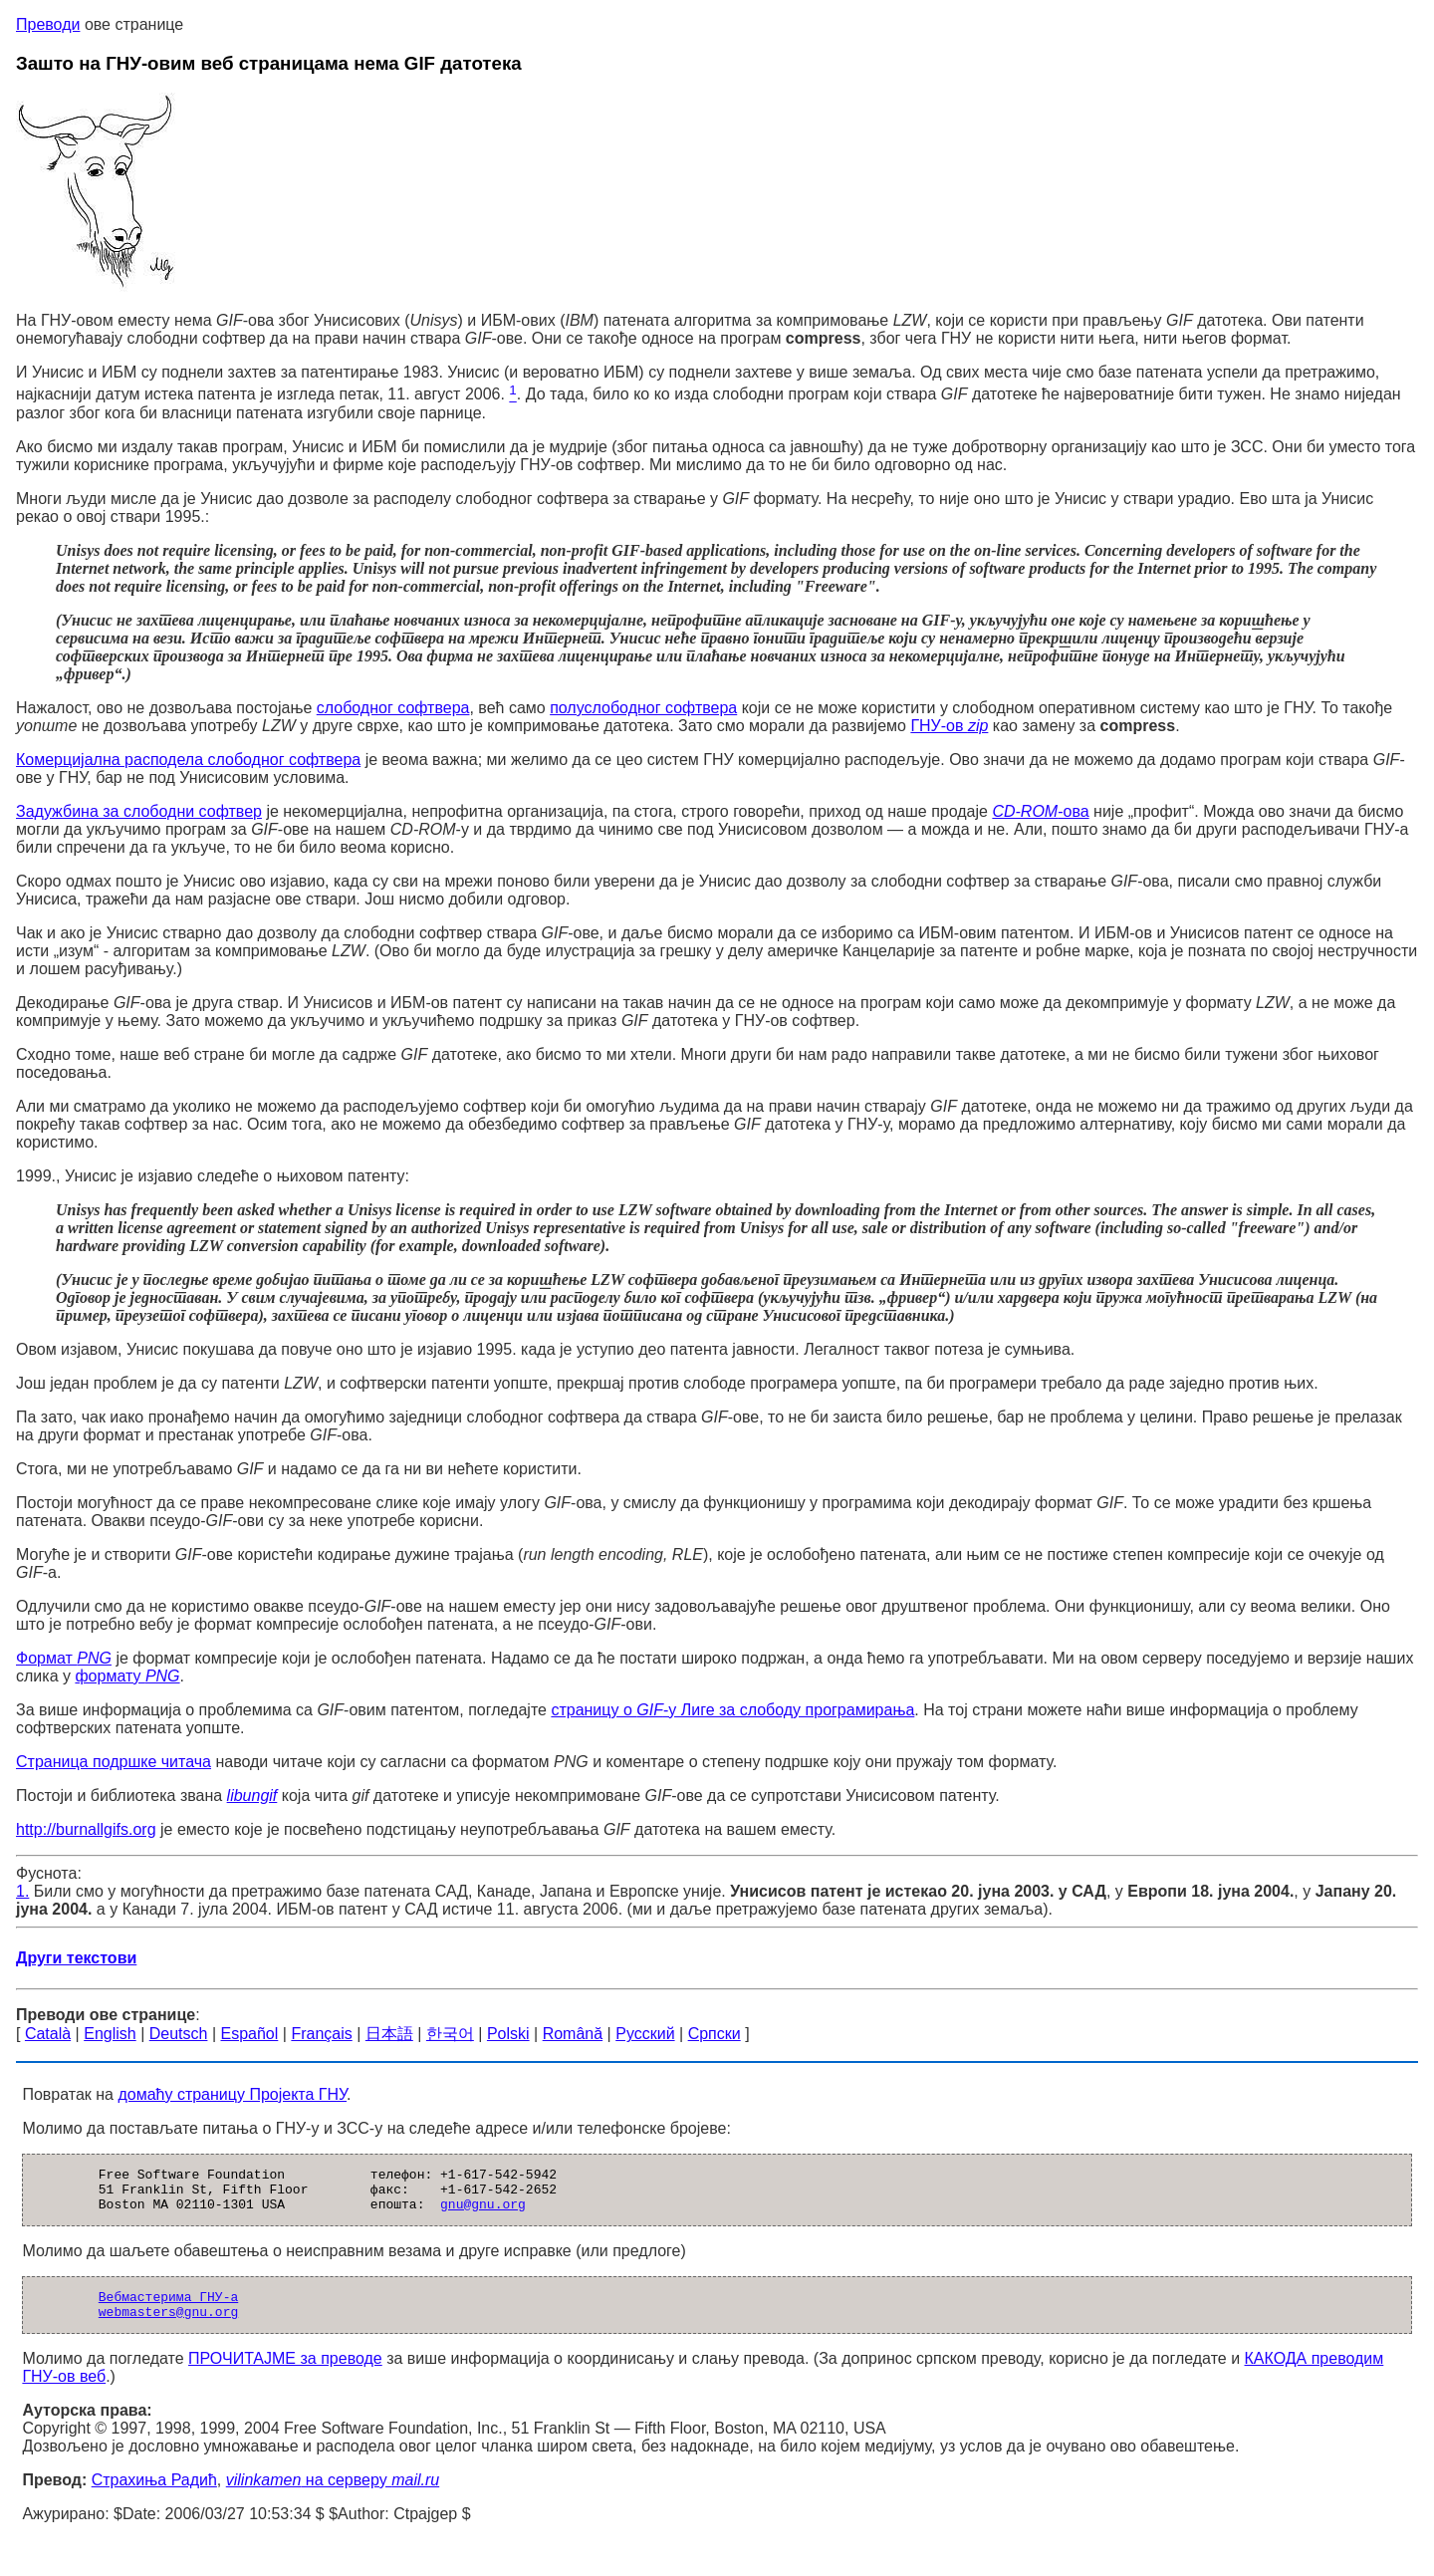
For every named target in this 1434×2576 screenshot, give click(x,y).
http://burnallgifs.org (86, 1829)
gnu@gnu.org (483, 2212)
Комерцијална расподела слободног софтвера (188, 759)
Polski (508, 2033)
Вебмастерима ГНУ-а (168, 2308)
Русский (644, 2033)
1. (22, 1891)
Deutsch (178, 2033)
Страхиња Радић (154, 2494)
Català (48, 2033)
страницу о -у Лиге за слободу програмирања (732, 1709)
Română (572, 2033)
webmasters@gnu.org (168, 2326)
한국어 (450, 2033)
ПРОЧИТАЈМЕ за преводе (285, 2373)
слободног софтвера (393, 707)
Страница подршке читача (113, 1761)
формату (127, 1676)
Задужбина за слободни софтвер (139, 811)
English (109, 2033)
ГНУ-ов (949, 725)
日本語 (389, 2033)
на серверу (332, 2494)
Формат (64, 1658)
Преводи (48, 24)
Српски (714, 2033)
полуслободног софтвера (643, 707)
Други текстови (76, 1957)
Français (321, 2033)
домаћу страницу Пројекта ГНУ (232, 2094)
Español (250, 2033)
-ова (1040, 811)
